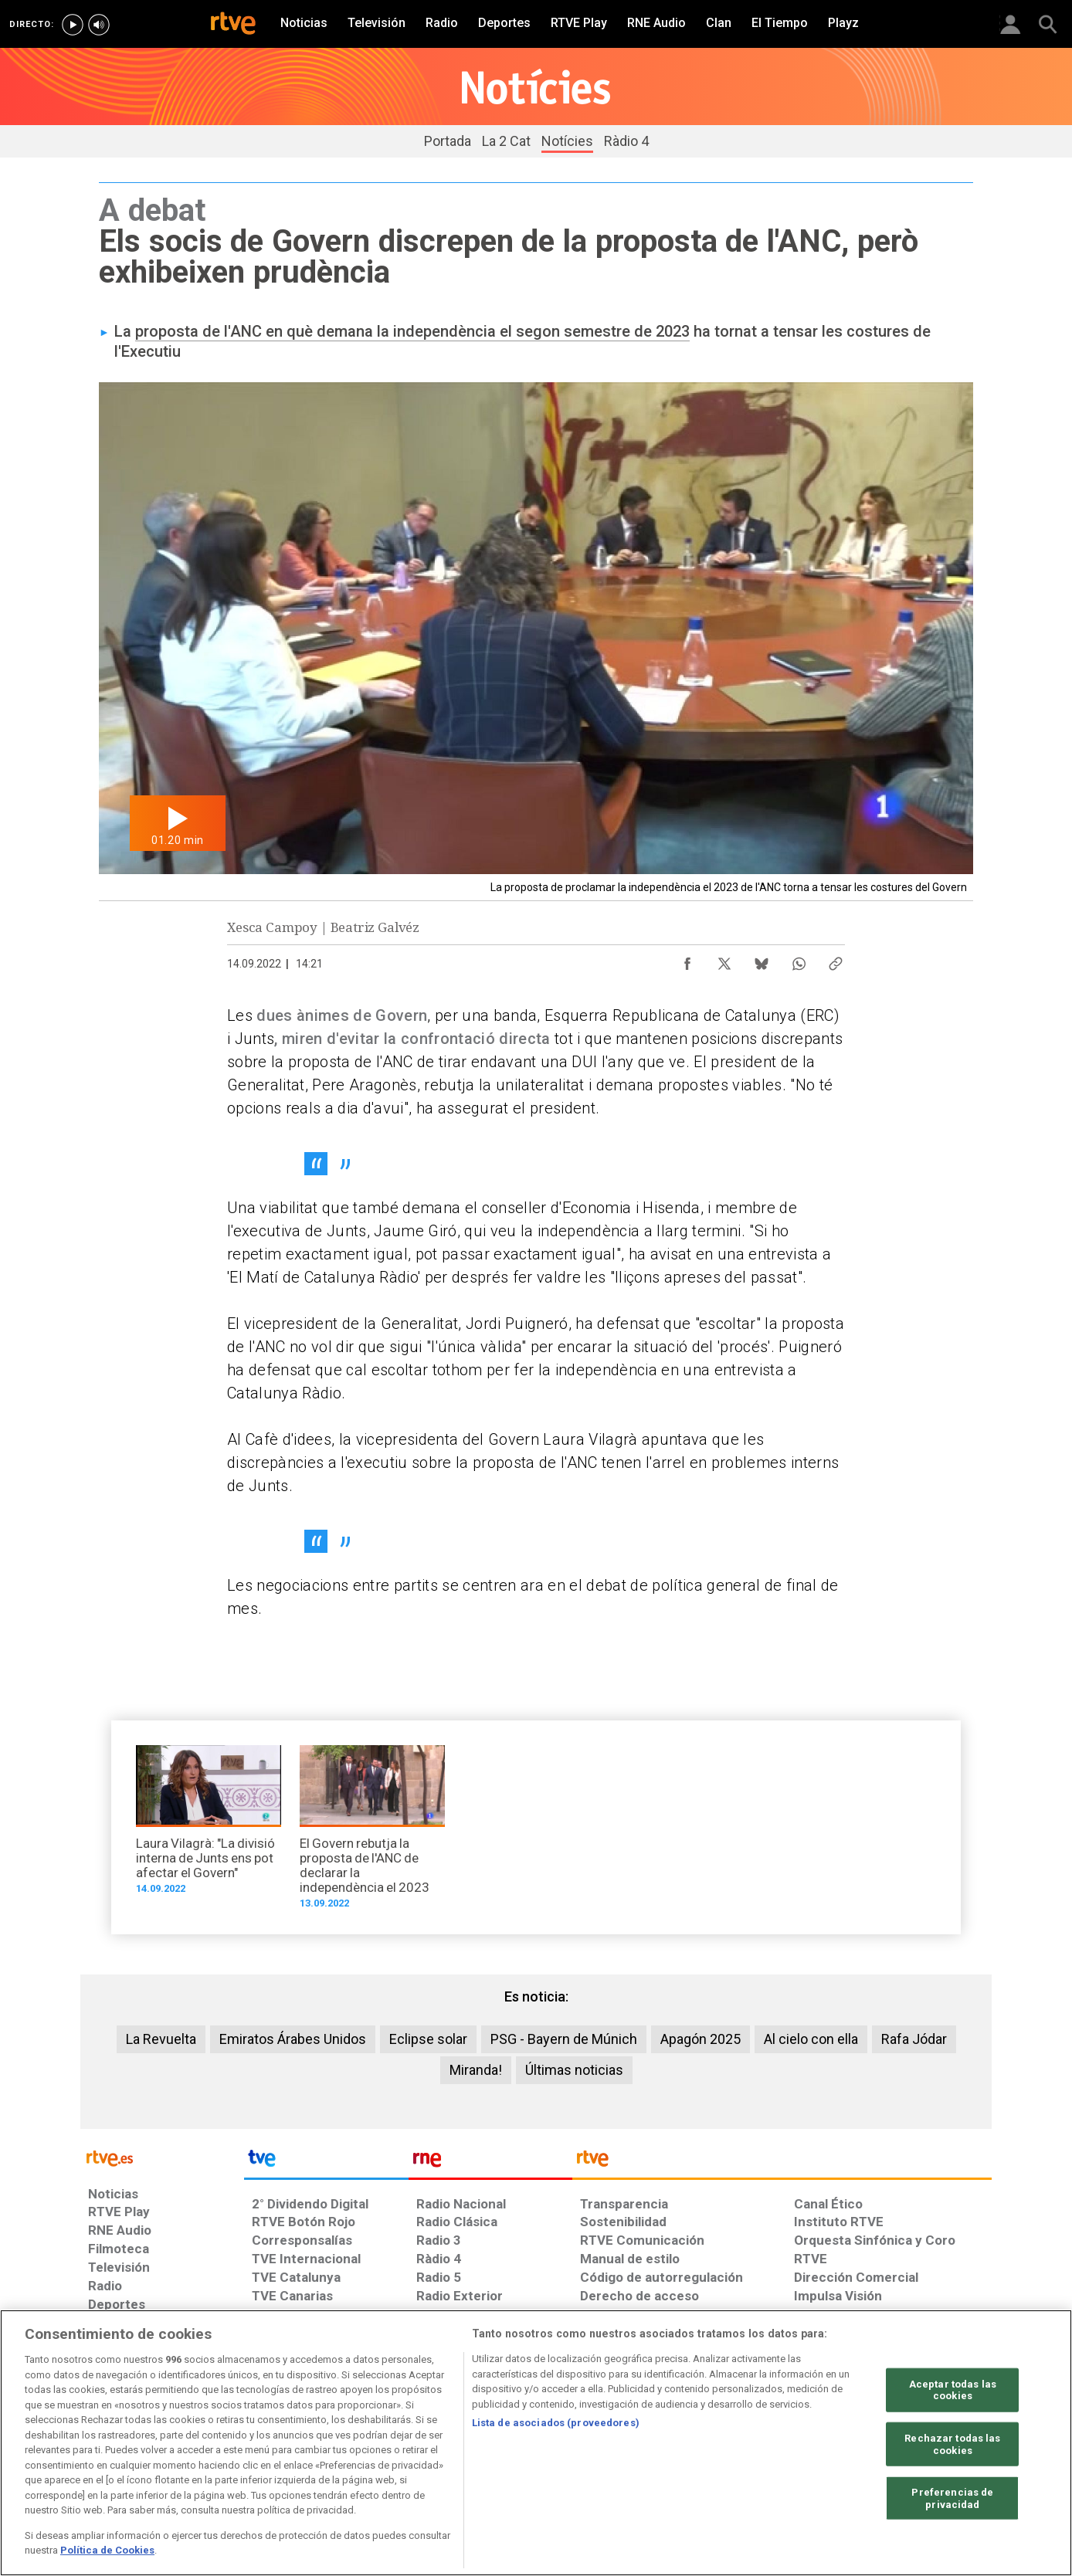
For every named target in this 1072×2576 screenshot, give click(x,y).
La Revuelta (161, 2039)
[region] (536, 2443)
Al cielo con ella (811, 2039)
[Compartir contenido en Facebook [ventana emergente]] (687, 959)
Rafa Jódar (914, 2039)
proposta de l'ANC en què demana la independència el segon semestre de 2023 (412, 331)
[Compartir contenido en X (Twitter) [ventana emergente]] (724, 959)
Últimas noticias (574, 2070)
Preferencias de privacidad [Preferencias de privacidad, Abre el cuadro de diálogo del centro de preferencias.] (952, 2498)
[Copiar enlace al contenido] (835, 959)
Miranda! (475, 2070)
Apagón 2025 (700, 2039)
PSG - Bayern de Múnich (563, 2039)
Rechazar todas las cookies (952, 2444)
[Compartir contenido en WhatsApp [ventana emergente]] (798, 959)
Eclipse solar (428, 2039)
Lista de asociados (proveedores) (555, 2423)
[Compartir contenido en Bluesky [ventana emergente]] (761, 959)
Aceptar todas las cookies (952, 2389)
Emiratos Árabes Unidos (292, 2039)
